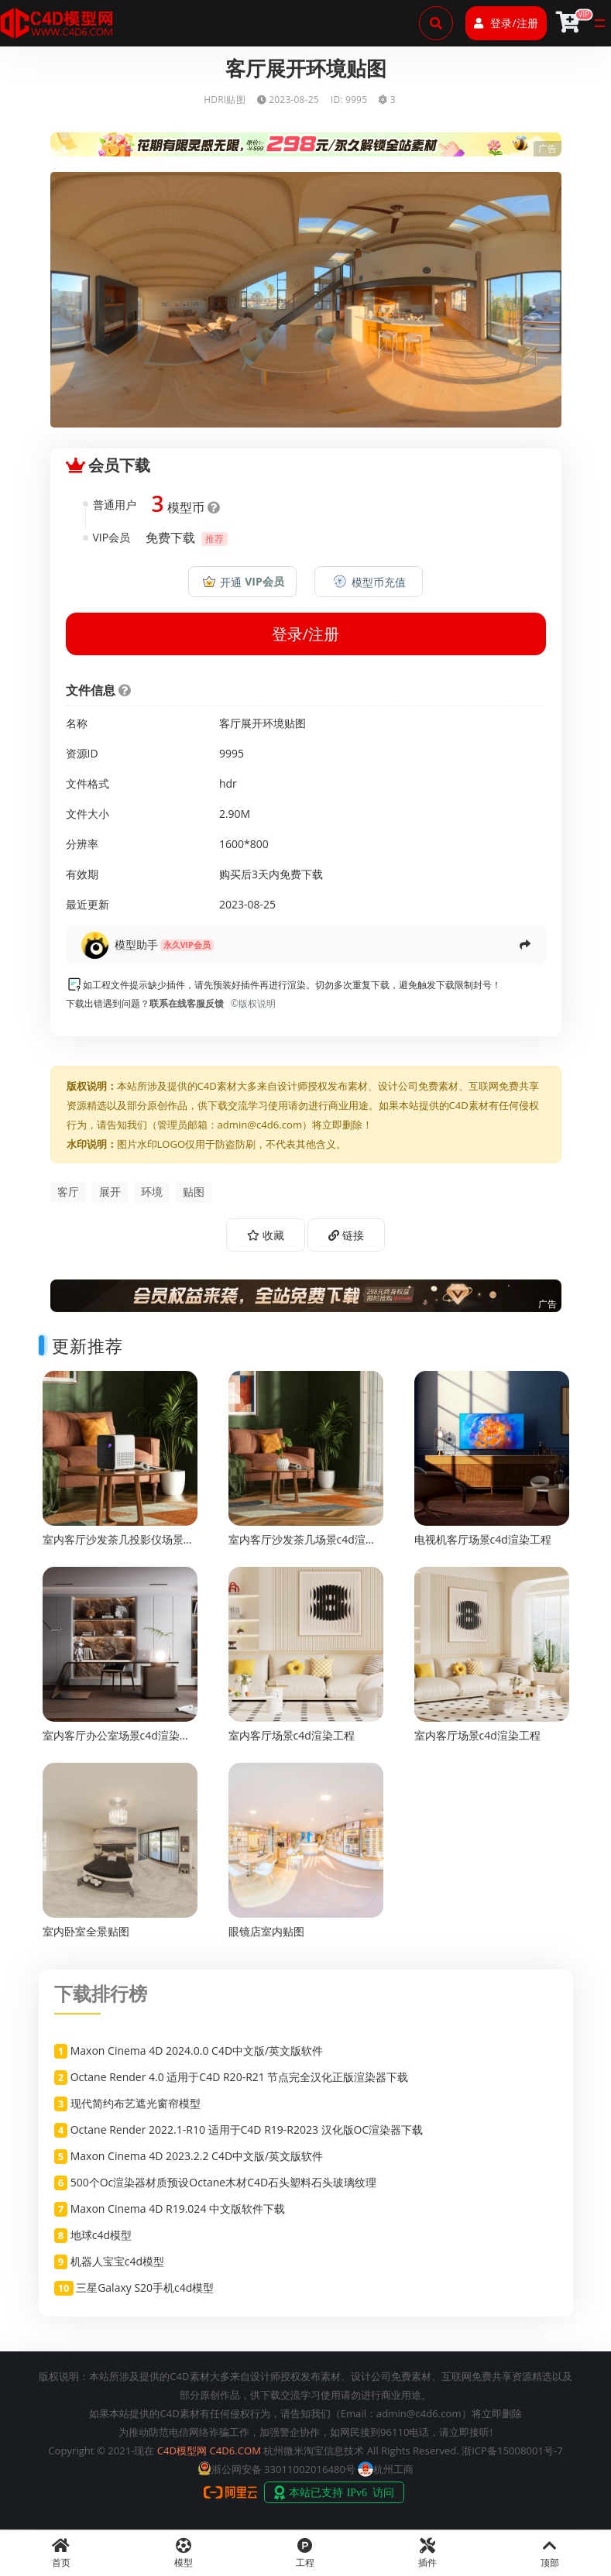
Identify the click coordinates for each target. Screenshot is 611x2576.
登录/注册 (505, 22)
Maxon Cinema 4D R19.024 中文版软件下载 (177, 2208)
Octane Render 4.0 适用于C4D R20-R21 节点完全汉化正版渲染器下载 (239, 2076)
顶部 (550, 2553)
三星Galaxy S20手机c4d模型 (145, 2287)
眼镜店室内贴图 (266, 1931)
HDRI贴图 (224, 99)
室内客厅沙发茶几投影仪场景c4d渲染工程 (113, 1546)
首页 (61, 2553)
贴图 (193, 1191)
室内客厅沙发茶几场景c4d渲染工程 (302, 1546)
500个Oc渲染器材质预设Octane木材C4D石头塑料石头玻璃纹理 (223, 2182)
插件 (427, 2553)
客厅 (68, 1191)
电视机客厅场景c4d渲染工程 (482, 1539)
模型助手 (136, 944)
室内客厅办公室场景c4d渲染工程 (117, 1742)
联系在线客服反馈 (186, 1003)
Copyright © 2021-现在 (101, 2451)
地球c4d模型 (101, 2234)
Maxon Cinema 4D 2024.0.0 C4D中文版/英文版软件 (196, 2050)
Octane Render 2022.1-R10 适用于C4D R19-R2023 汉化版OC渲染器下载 (247, 2129)
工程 (306, 2553)
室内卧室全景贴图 (86, 1931)
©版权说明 (251, 1003)
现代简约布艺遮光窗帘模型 (135, 2103)
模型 (183, 2553)
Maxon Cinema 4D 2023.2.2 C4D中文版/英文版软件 (196, 2155)
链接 (346, 1235)
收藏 (265, 1235)
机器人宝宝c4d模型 (117, 2261)
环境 (152, 1191)
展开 (110, 1191)
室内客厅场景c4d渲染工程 (291, 1735)
